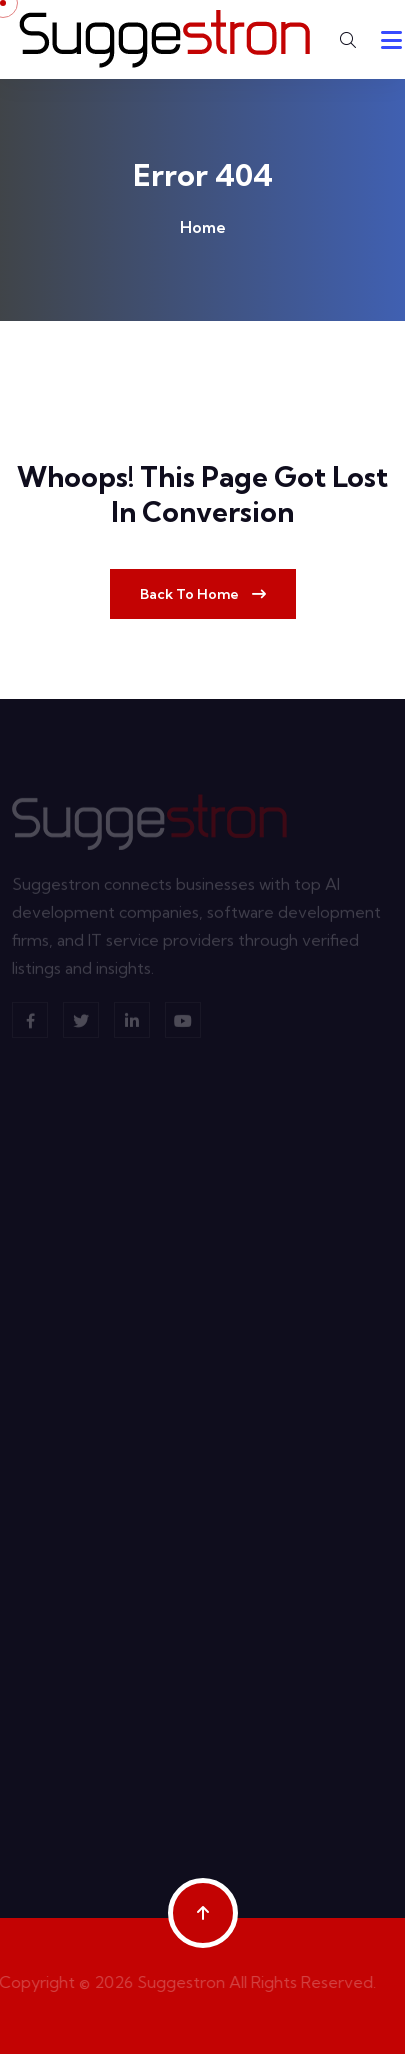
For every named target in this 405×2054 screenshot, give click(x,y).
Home (203, 227)
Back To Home (203, 594)
